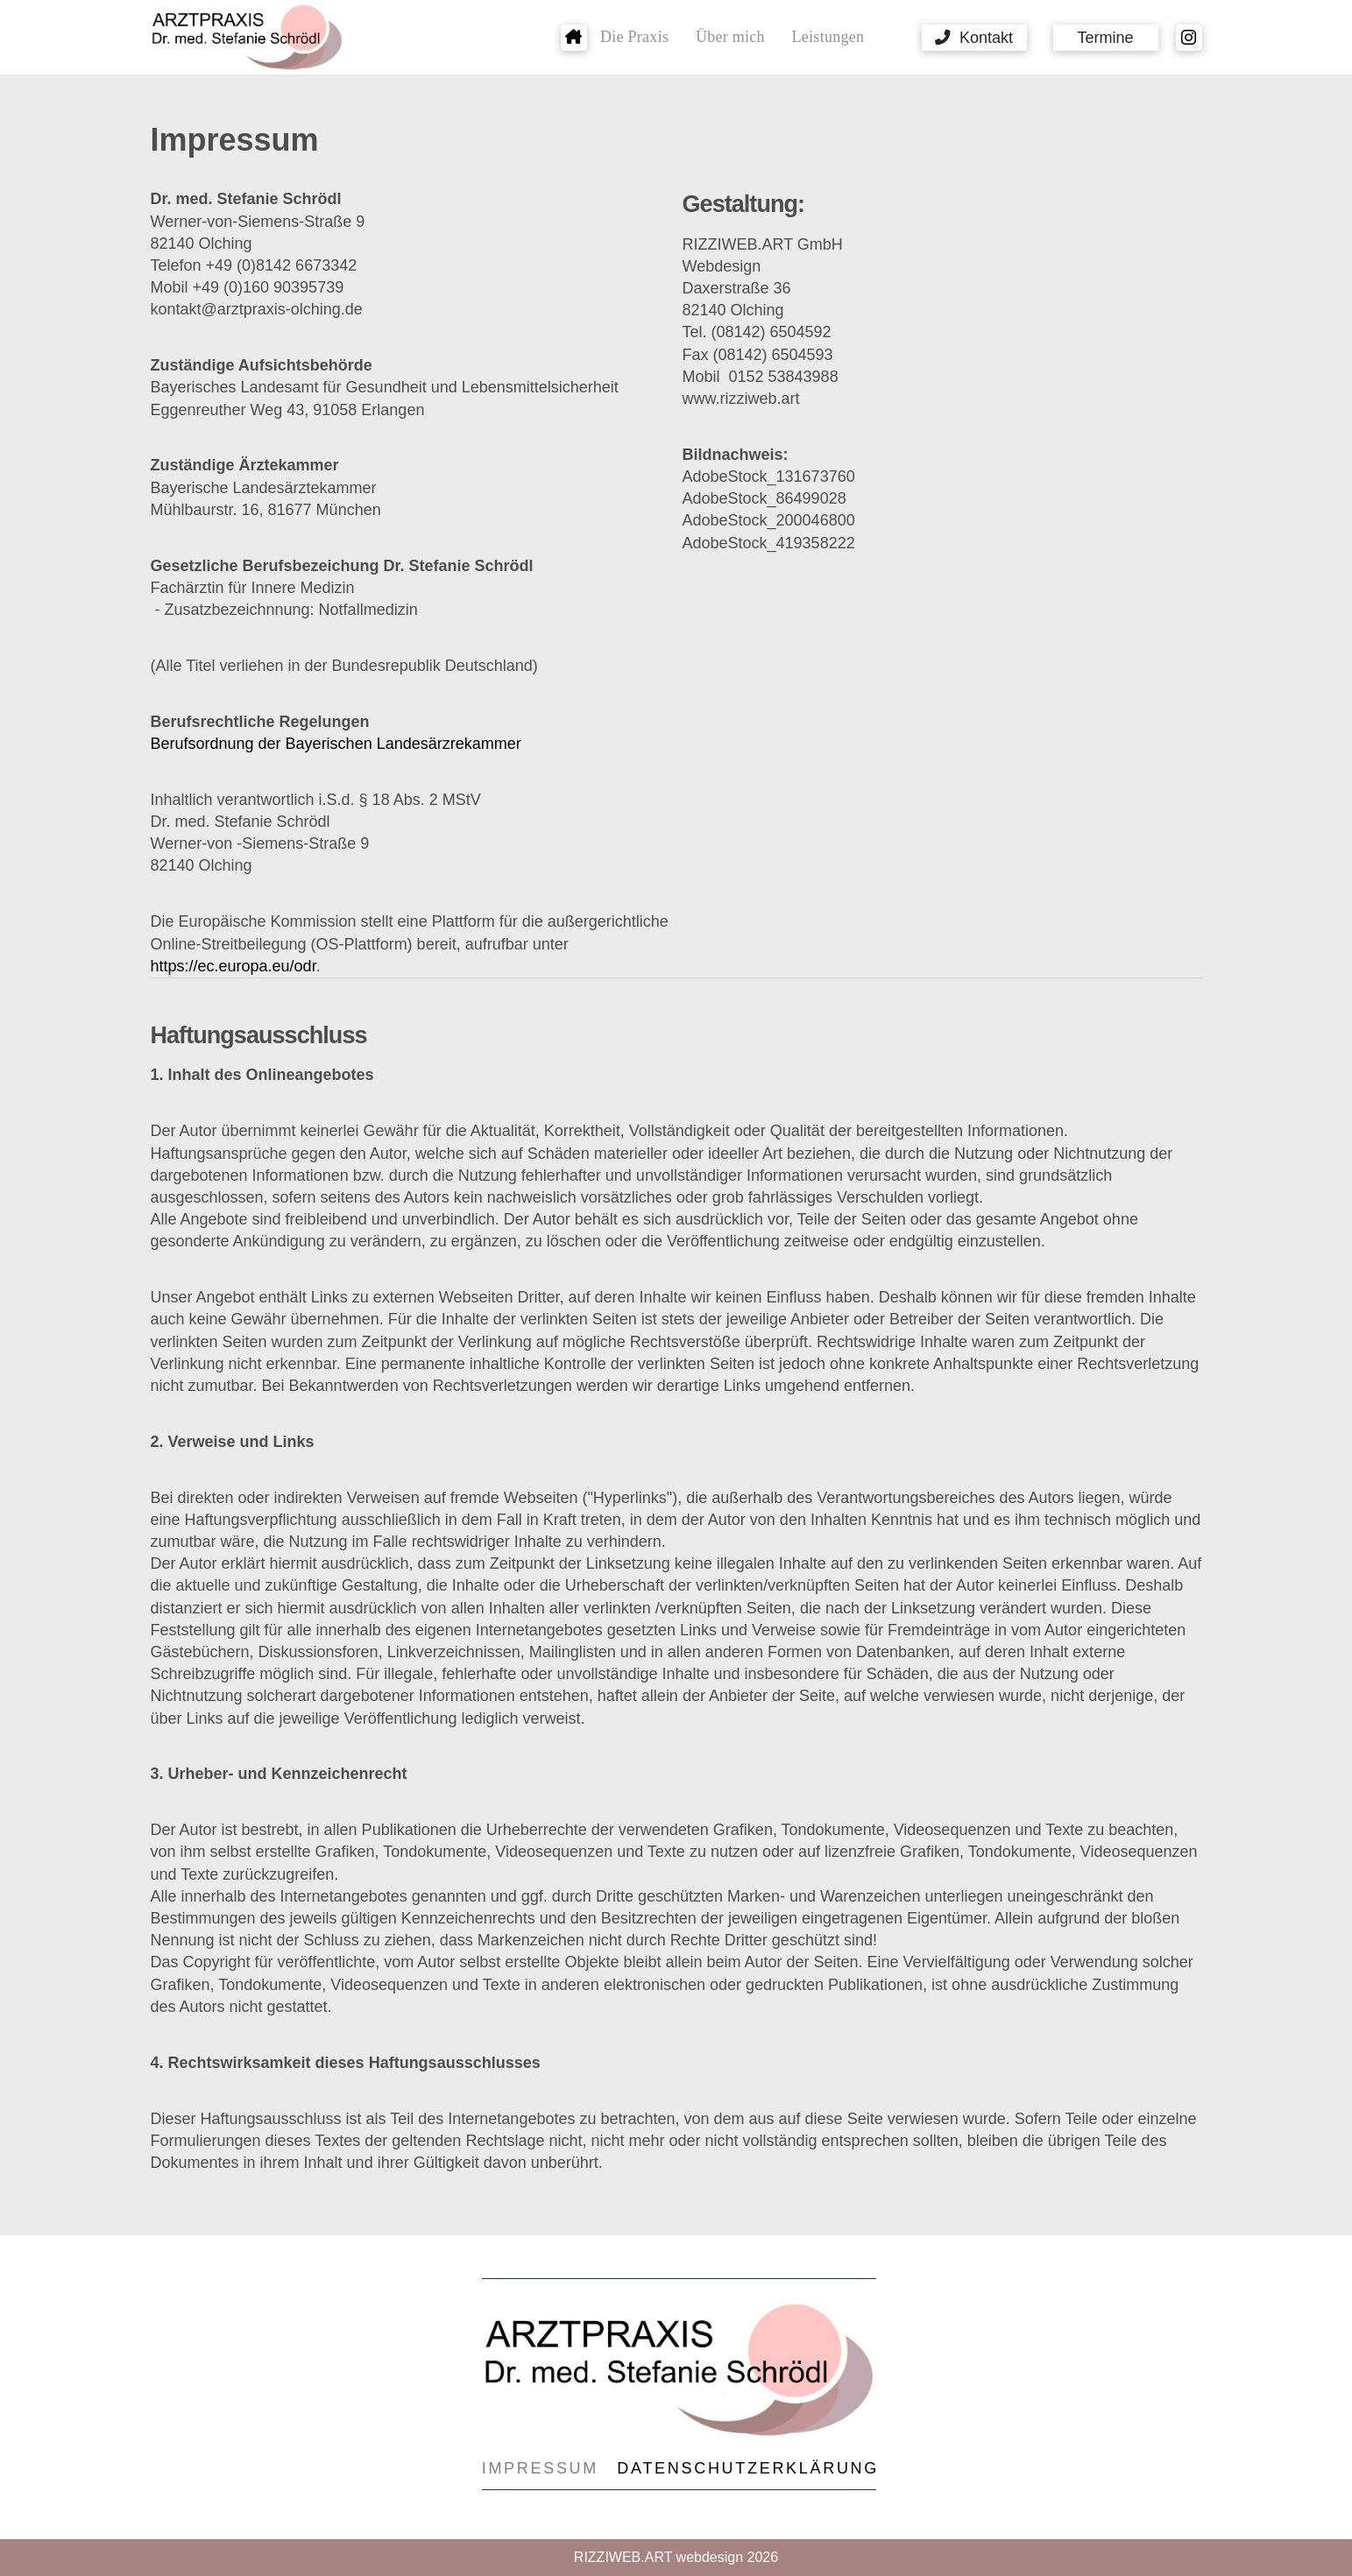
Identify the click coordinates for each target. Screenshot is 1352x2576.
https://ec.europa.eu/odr (233, 966)
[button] (974, 38)
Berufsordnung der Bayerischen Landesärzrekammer (336, 743)
